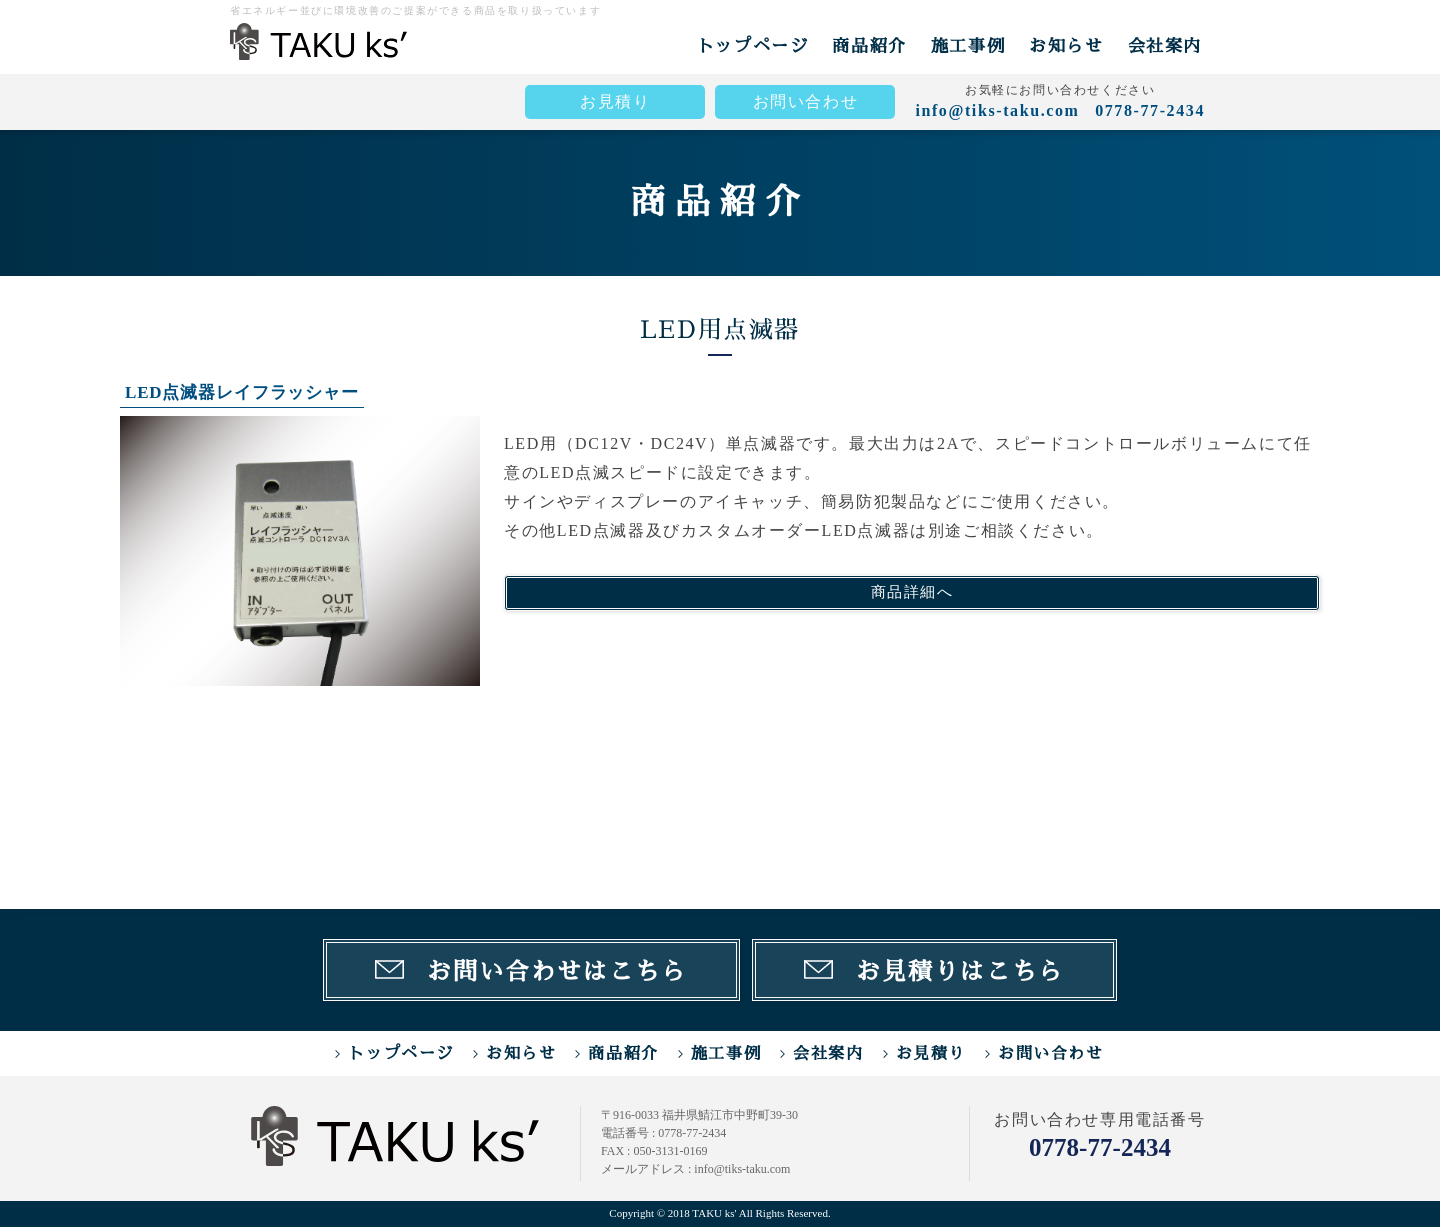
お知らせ (1066, 45)
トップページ (753, 45)
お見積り (615, 101)
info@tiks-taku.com (997, 110)
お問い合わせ (806, 101)
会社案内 (1165, 45)
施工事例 (968, 45)
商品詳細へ (912, 592)
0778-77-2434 (1100, 1147)
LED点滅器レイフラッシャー (242, 392)
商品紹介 (869, 45)
